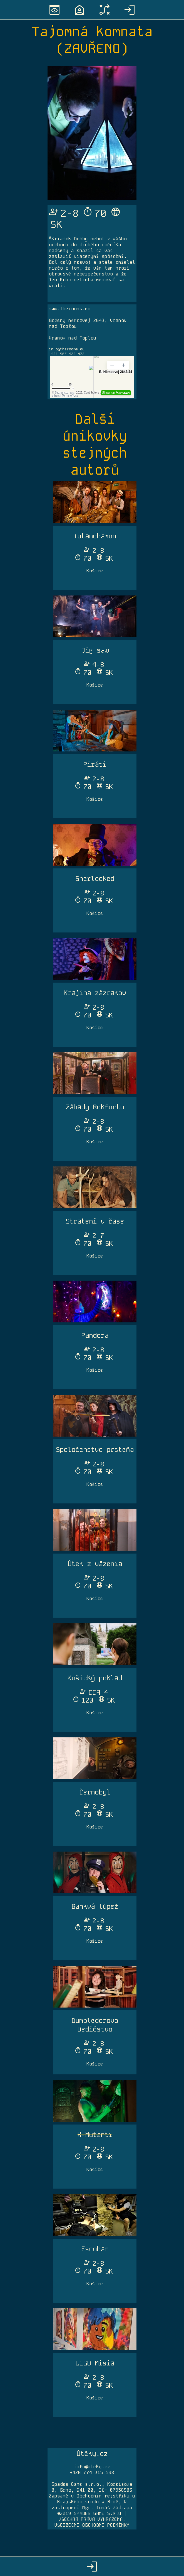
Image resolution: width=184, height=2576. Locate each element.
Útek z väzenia (95, 1563)
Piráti (94, 764)
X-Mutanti (94, 2134)
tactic (104, 10)
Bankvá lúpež (94, 1906)
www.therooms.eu (70, 309)
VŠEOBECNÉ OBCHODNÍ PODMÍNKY (92, 2525)
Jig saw (94, 650)
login (129, 10)
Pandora (94, 1335)
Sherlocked (94, 878)
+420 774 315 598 (92, 2472)
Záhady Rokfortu (95, 1107)
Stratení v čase (95, 1221)
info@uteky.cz (92, 2467)
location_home (79, 10)
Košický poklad (95, 1678)
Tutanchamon (94, 536)
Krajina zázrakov (95, 992)
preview (54, 10)
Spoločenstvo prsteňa (95, 1449)
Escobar (94, 2249)
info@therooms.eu (66, 349)
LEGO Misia (94, 2363)
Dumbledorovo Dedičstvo (94, 2024)
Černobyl (94, 1792)
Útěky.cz (92, 2453)
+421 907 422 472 (66, 353)
